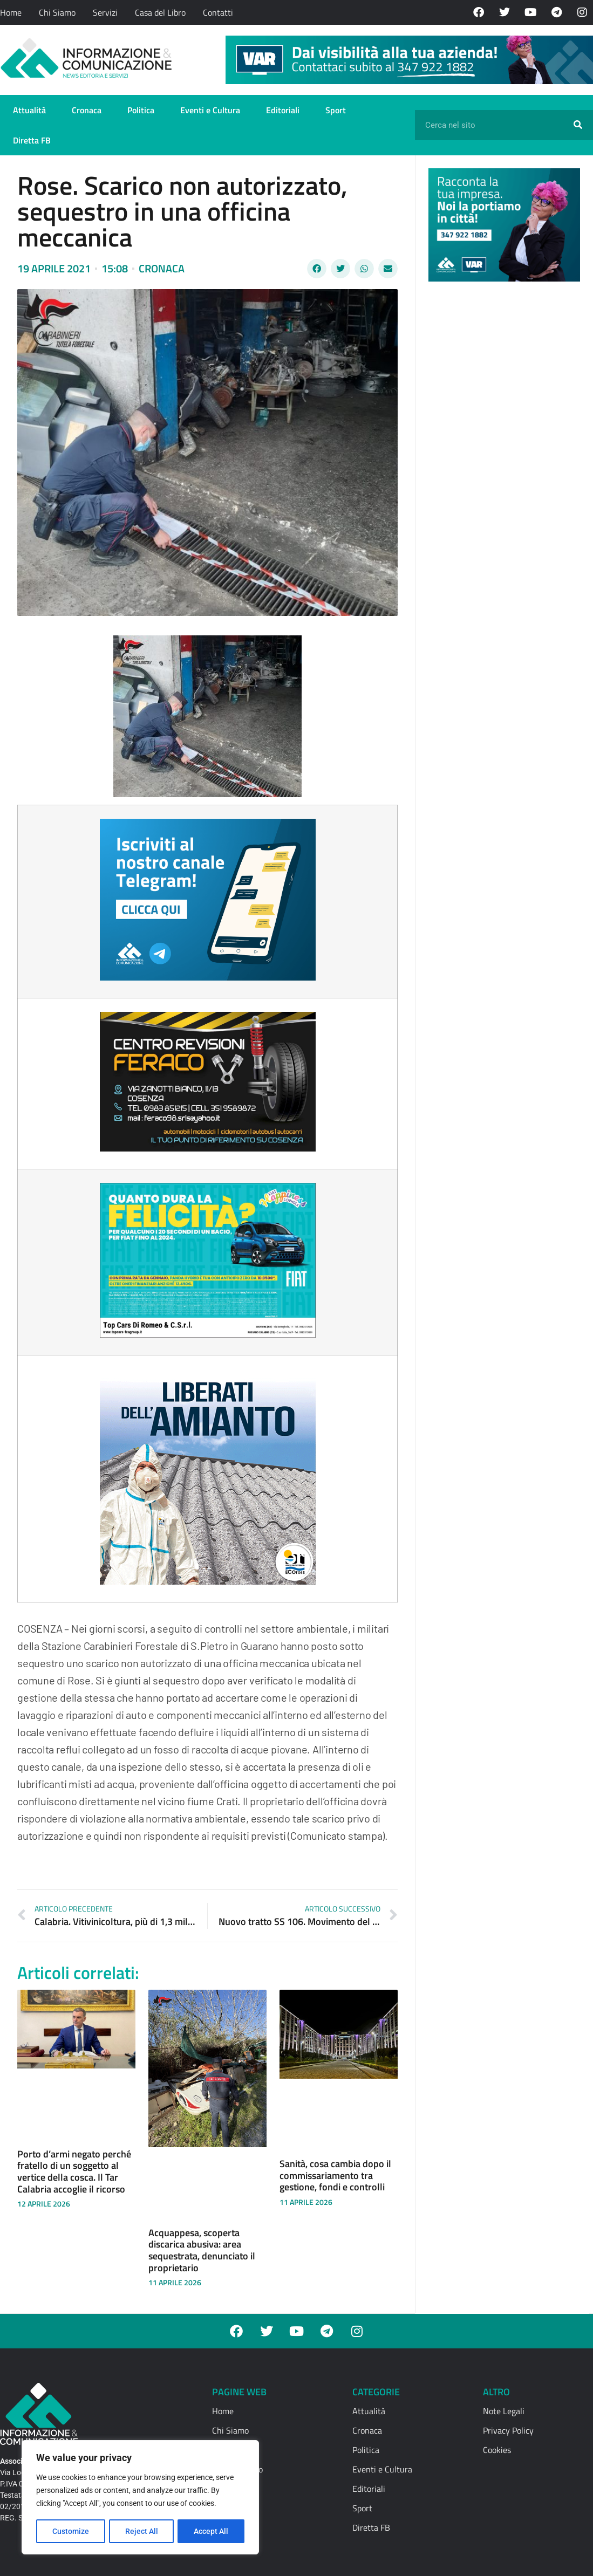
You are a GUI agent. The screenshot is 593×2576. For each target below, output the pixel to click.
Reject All (141, 2531)
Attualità (29, 110)
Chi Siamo (57, 12)
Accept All (211, 2531)
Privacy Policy (508, 2430)
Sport (335, 110)
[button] (316, 268)
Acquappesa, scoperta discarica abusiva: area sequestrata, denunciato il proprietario (201, 2250)
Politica (140, 110)
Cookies (497, 2449)
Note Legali (503, 2410)
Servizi (105, 12)
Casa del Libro (160, 12)
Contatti (218, 12)
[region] (140, 2497)
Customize (70, 2531)
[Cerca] (578, 125)
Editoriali (282, 110)
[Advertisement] (509, 456)
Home (11, 12)
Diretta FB (32, 140)
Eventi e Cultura (210, 110)
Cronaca (86, 110)
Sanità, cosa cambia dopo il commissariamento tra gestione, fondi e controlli (335, 2175)
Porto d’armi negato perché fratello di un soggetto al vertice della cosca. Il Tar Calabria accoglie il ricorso (74, 2171)
